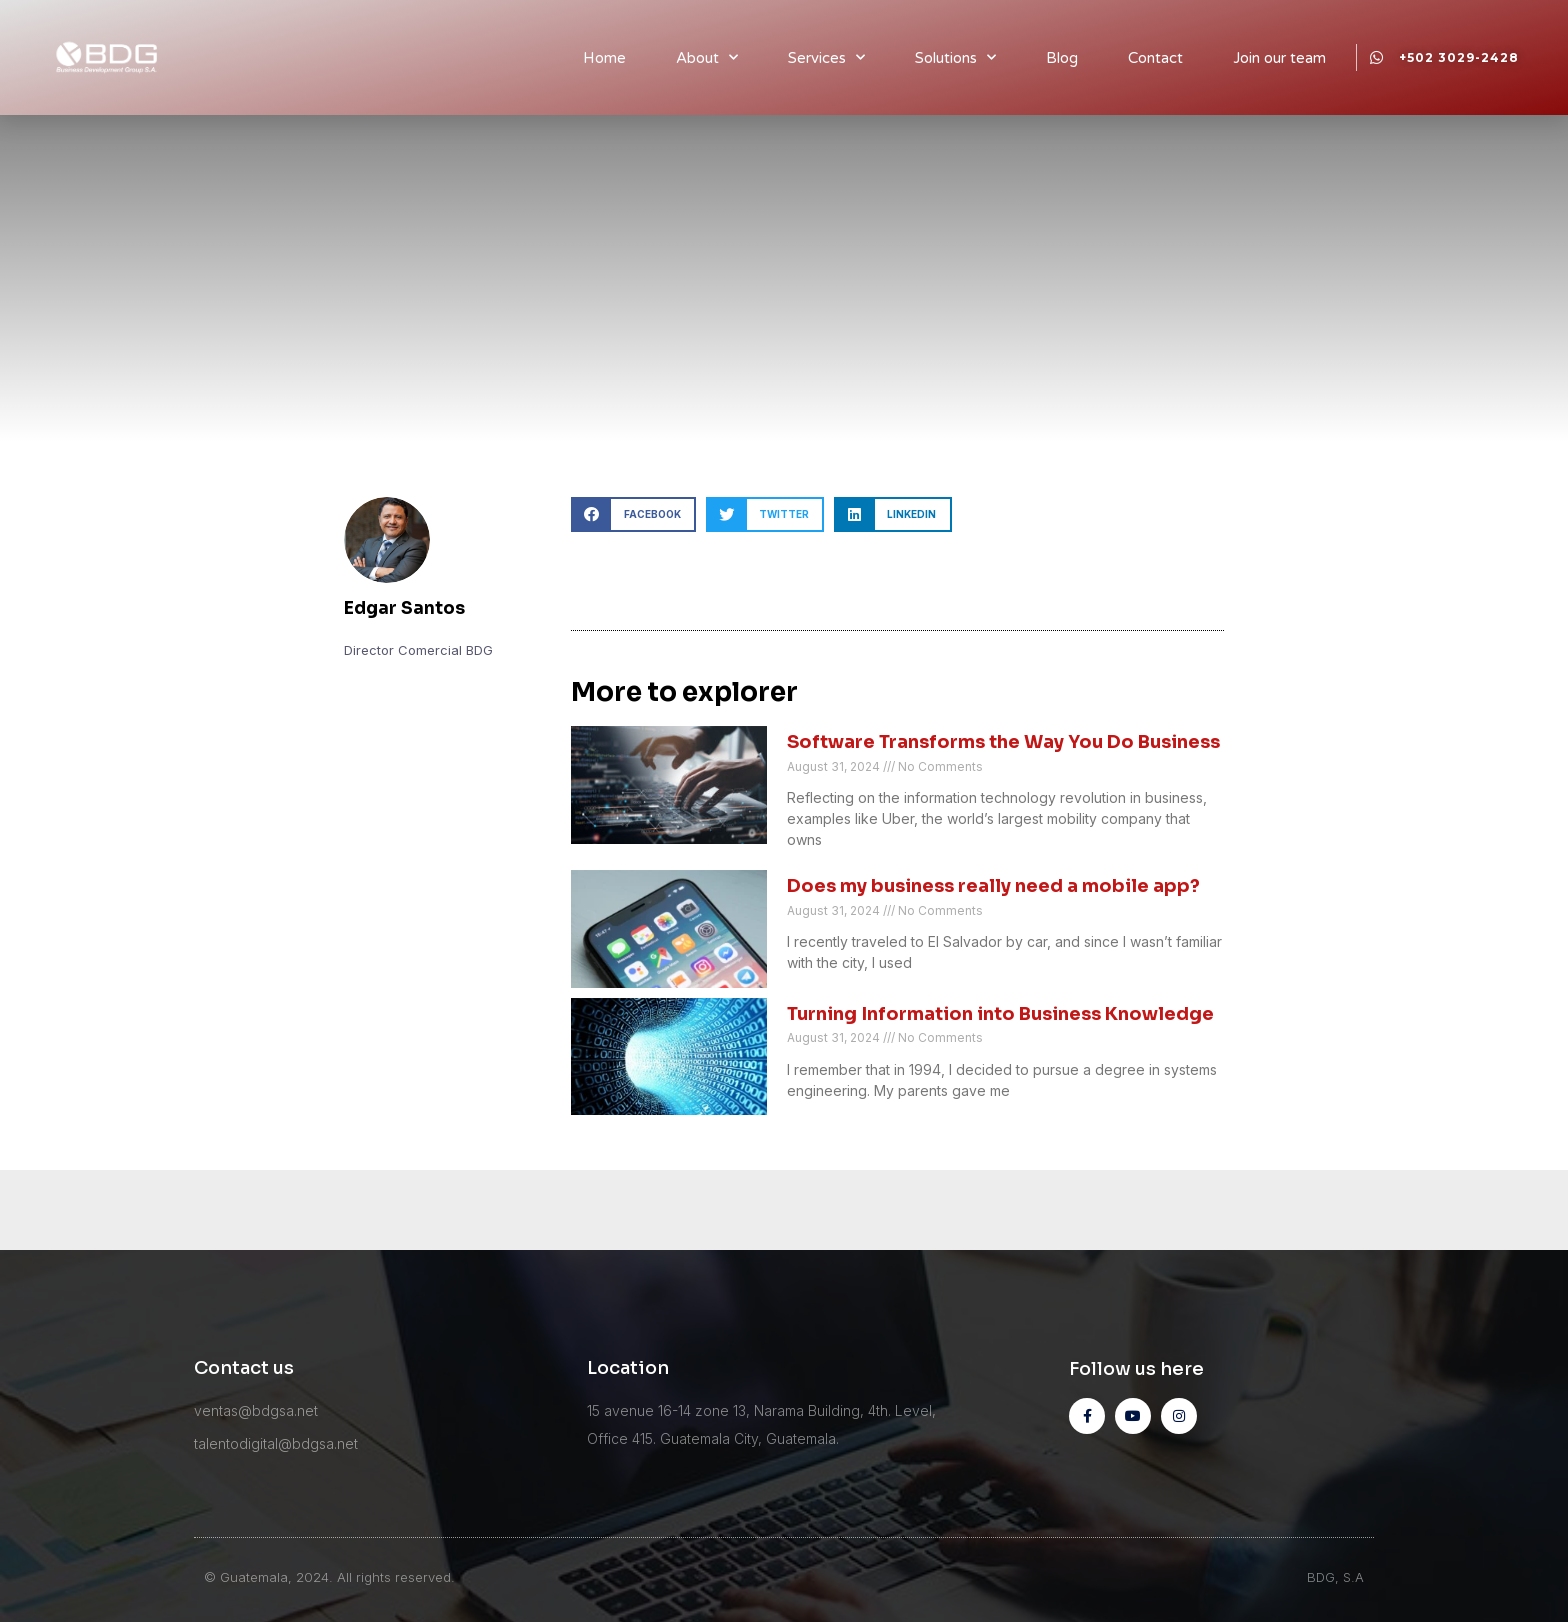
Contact (1155, 58)
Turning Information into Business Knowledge (1000, 1014)
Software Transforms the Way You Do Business (1003, 742)
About (707, 57)
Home (604, 58)
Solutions (955, 57)
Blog (1062, 58)
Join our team (1279, 58)
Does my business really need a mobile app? (993, 886)
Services (826, 57)
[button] (633, 514)
